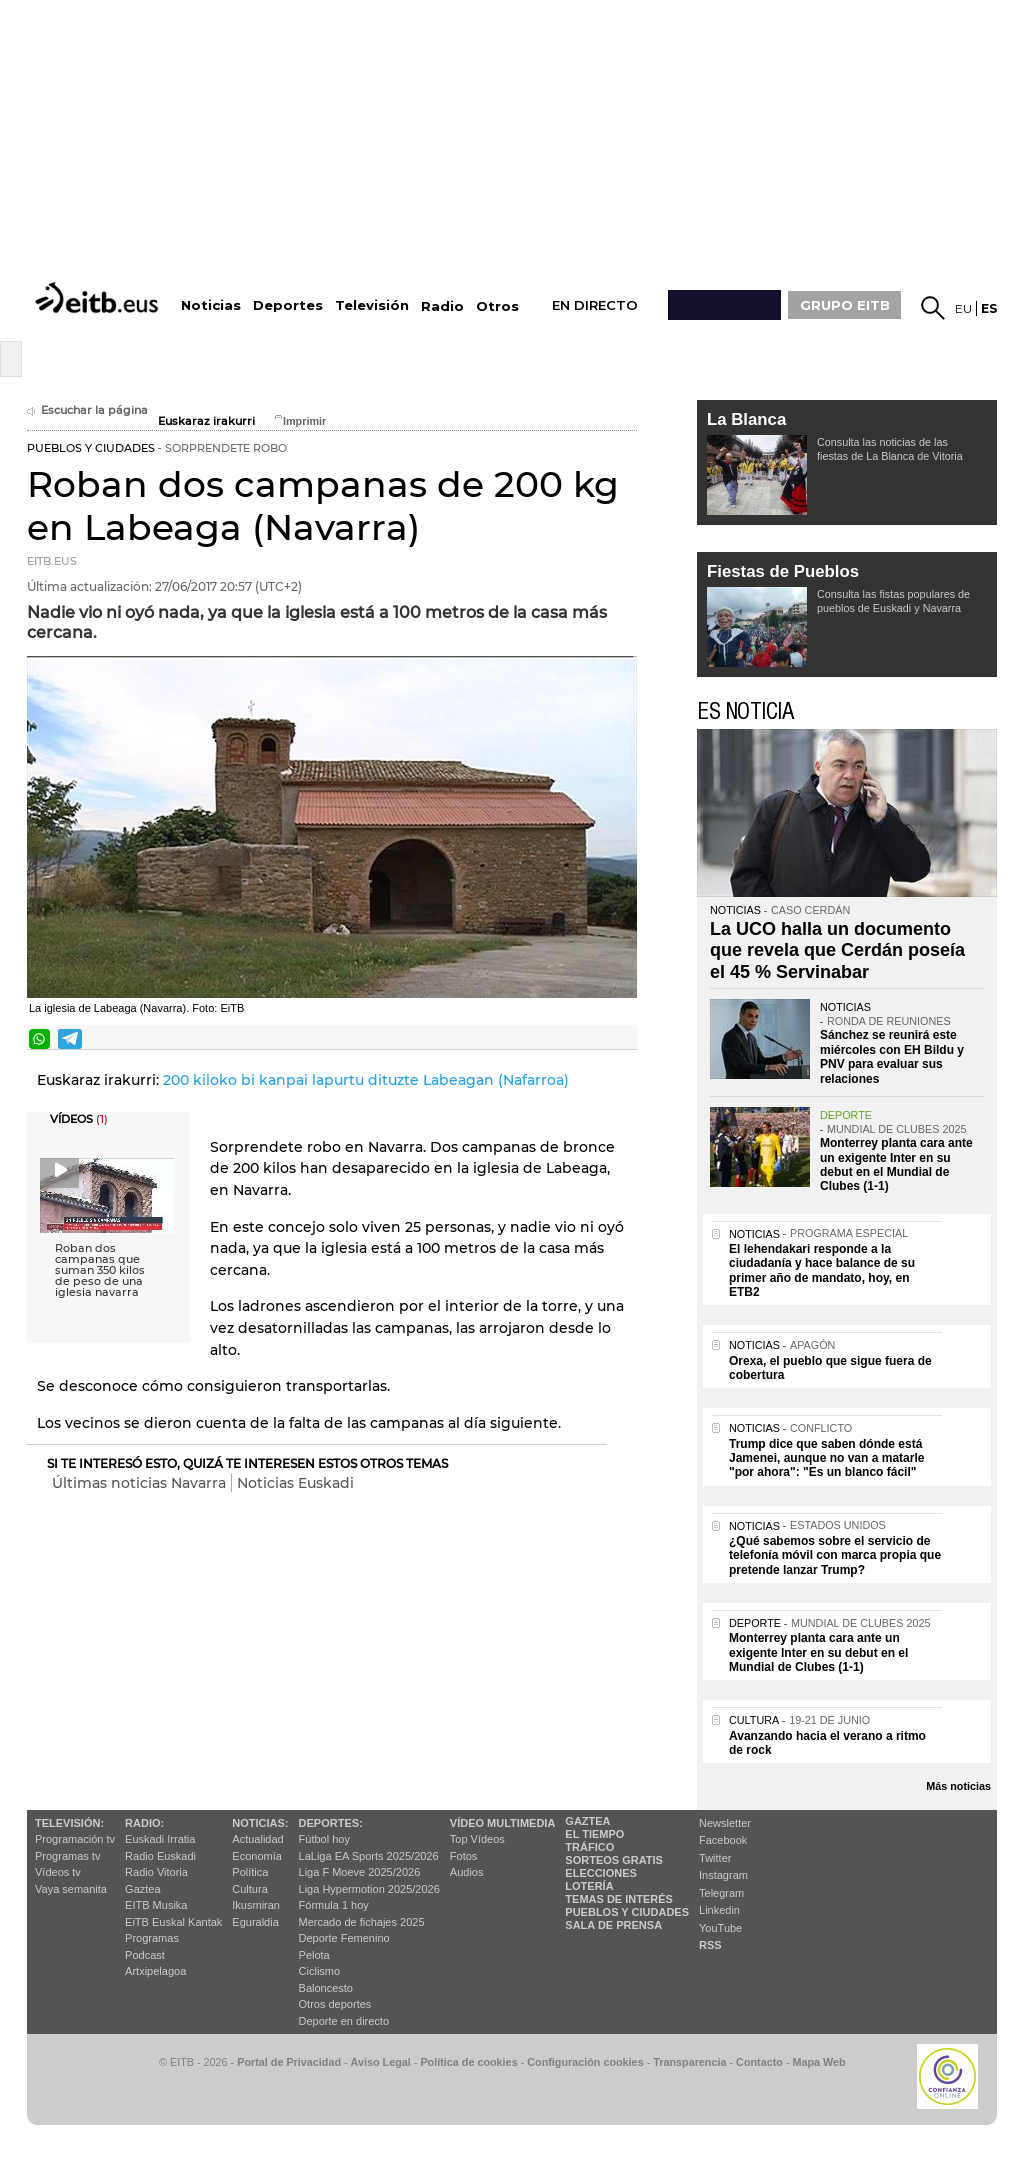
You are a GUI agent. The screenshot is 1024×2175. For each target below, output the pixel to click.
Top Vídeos (477, 1839)
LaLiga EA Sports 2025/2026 (369, 1856)
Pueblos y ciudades (627, 1912)
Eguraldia (255, 1922)
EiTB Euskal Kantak (173, 1922)
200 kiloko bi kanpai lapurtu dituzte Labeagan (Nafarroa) (366, 1080)
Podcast (145, 1955)
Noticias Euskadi (295, 1483)
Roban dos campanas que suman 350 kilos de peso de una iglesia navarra (100, 1270)
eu (963, 308)
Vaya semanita (71, 1889)
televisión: (69, 1823)
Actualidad (257, 1839)
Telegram (721, 1893)
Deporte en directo (344, 2021)
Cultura (249, 1889)
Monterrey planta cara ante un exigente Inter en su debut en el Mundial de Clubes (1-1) (896, 1164)
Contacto (759, 2062)
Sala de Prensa (613, 1925)
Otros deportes (335, 2004)
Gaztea (142, 1889)
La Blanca (746, 419)
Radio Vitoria (156, 1872)
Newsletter (725, 1823)
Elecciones (601, 1873)
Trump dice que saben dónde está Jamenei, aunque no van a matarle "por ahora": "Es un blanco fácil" (826, 1458)
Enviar (620, 1039)
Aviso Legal (381, 2062)
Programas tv (67, 1856)
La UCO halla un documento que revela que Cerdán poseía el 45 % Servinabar (837, 950)
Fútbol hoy (324, 1839)
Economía (257, 1856)
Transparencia (689, 2062)
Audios (467, 1872)
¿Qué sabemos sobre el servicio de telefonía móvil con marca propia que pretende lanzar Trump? (835, 1555)
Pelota (314, 1955)
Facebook (723, 1840)
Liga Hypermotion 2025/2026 (369, 1889)
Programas (152, 1938)
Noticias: (260, 1823)
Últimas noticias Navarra (139, 1483)
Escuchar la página (87, 410)
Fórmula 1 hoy (334, 1905)
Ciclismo (320, 1971)
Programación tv (75, 1839)
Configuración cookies (585, 2062)
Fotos (464, 1856)
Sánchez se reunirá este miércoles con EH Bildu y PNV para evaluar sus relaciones (892, 1056)
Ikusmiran (256, 1905)
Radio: (144, 1823)
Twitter (715, 1858)
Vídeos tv (58, 1872)
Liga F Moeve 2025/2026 (360, 1872)
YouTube (720, 1928)
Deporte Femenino (344, 1938)
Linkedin (719, 1910)
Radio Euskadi (160, 1856)
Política (250, 1872)
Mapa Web (818, 2062)
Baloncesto (326, 1988)
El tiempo (594, 1834)
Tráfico (589, 1847)
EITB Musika (156, 1905)
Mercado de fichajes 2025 (362, 1922)
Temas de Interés (619, 1899)
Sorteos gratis (614, 1860)
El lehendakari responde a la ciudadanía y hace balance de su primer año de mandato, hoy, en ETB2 (822, 1270)
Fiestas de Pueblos (783, 571)
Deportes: (331, 1823)
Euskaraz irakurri (206, 421)
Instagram (723, 1875)
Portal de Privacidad (289, 2062)
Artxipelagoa (155, 1971)
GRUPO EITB (845, 305)
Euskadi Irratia (160, 1839)
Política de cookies (468, 2062)
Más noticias (958, 1786)
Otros (497, 306)
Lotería (589, 1886)
